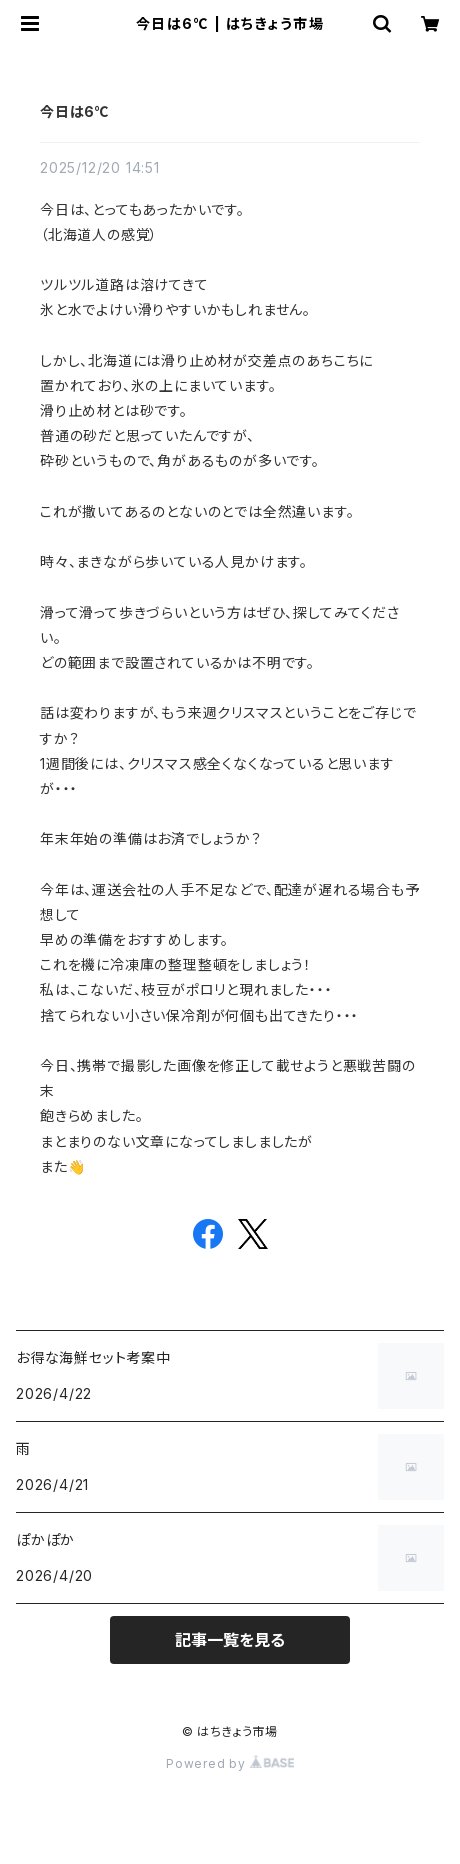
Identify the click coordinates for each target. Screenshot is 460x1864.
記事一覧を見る (230, 1640)
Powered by (230, 1763)
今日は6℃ (75, 111)
